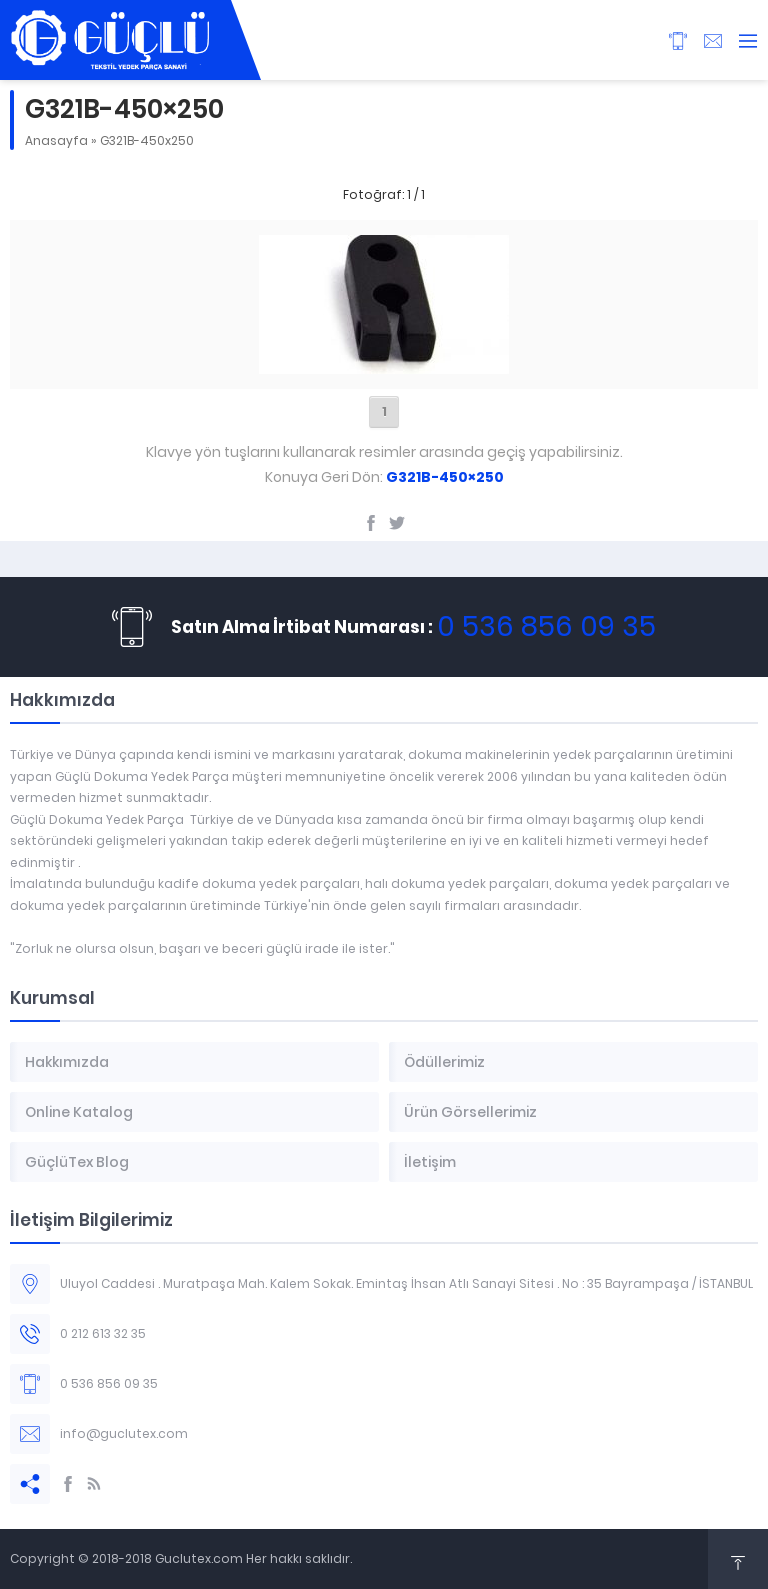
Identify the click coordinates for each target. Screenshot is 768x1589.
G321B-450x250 (147, 140)
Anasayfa (56, 140)
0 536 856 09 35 (546, 626)
